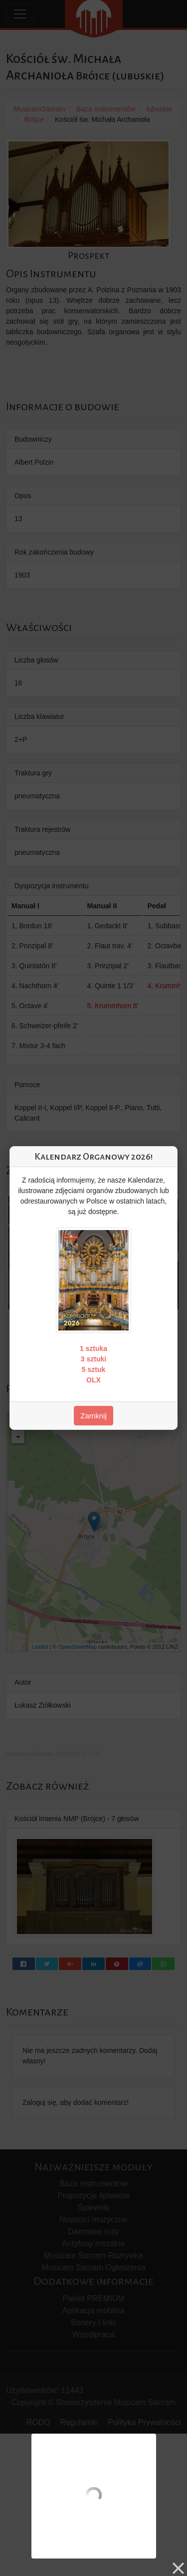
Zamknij (93, 1415)
